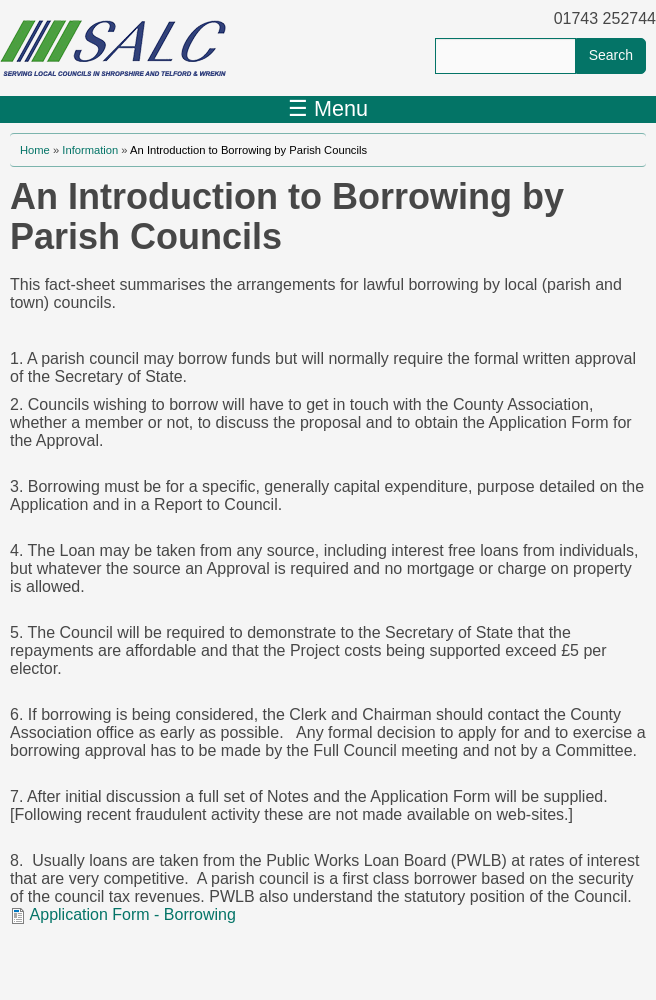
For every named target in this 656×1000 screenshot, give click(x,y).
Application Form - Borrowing (133, 914)
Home (35, 150)
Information (90, 150)
